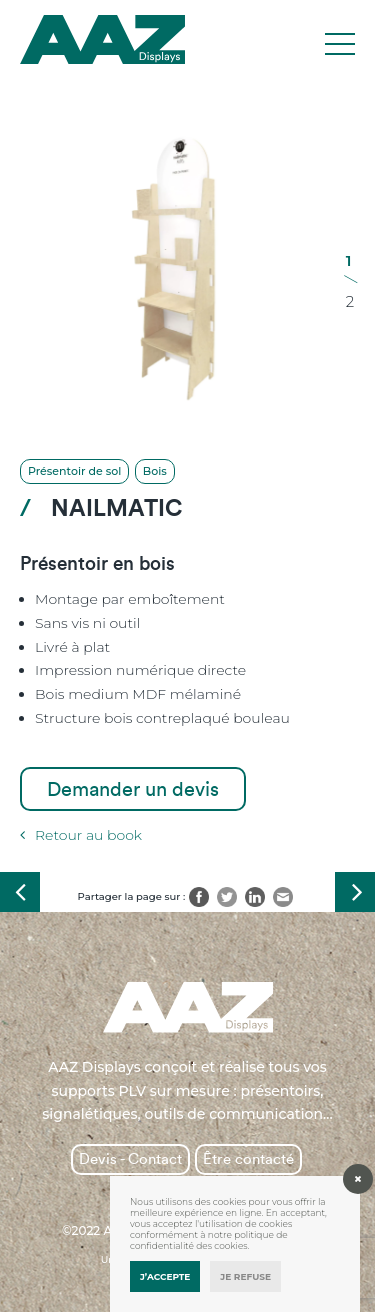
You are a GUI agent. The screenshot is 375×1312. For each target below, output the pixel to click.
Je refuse (245, 1276)
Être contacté (248, 1159)
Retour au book (81, 835)
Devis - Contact (130, 1159)
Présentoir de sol (74, 471)
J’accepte (165, 1276)
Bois (155, 471)
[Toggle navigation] (340, 45)
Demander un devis (133, 789)
